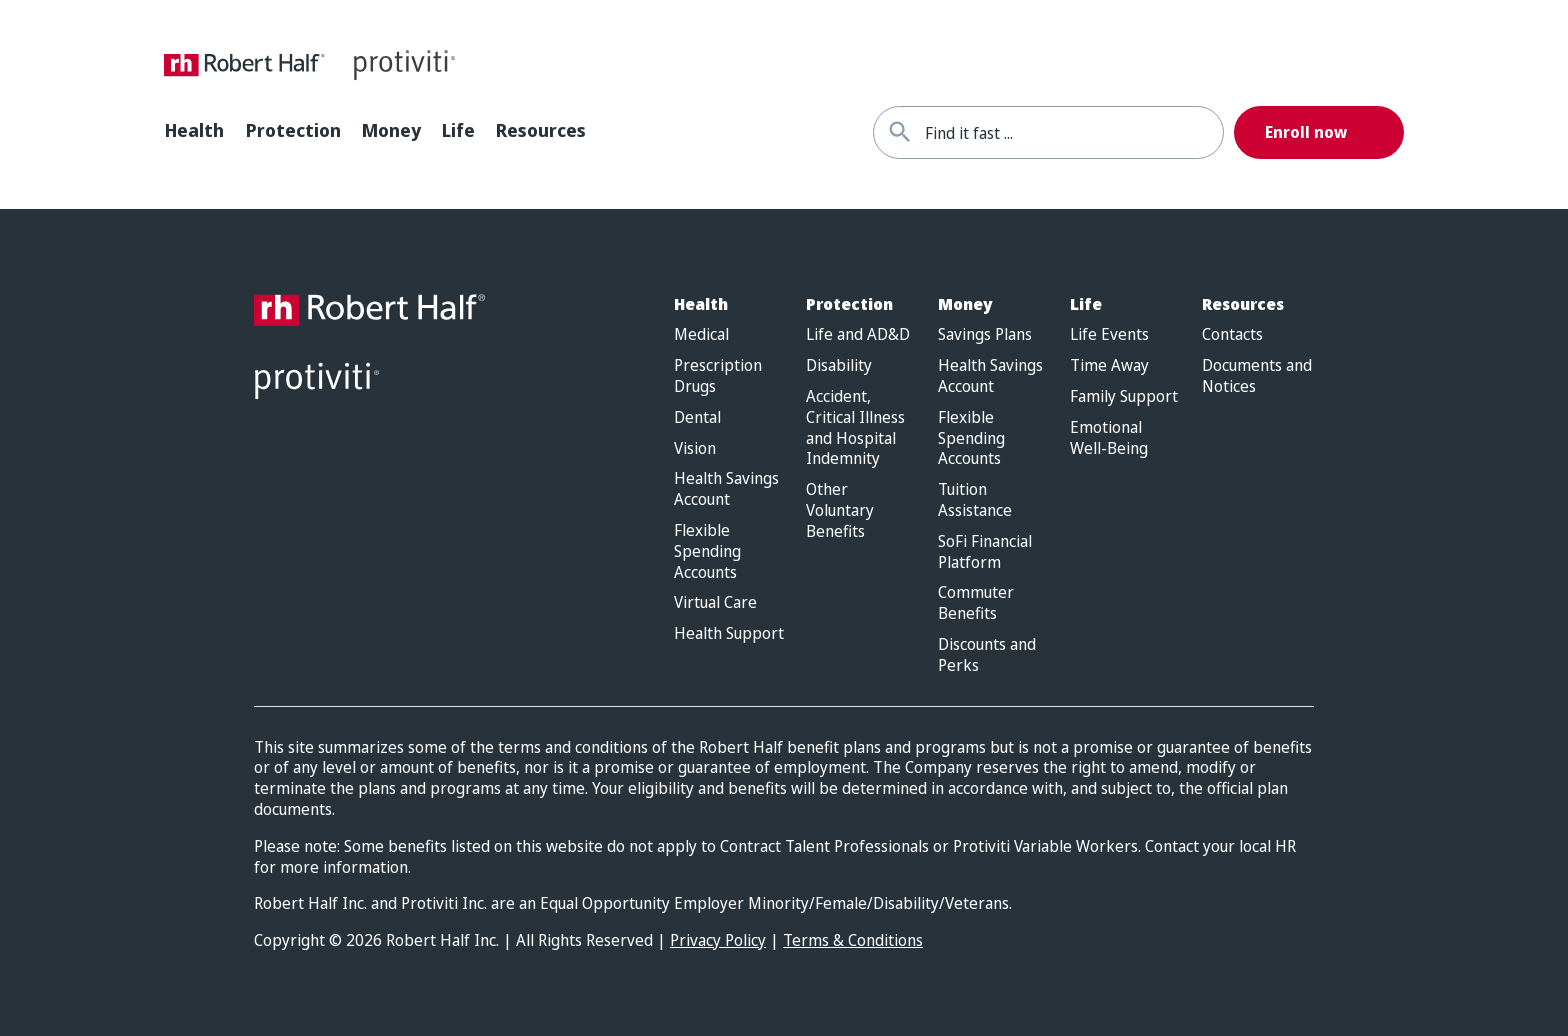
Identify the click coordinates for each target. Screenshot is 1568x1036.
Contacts (1232, 334)
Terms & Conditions (853, 940)
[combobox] (1074, 132)
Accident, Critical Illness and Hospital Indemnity (855, 427)
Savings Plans (985, 334)
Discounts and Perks (987, 655)
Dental (697, 417)
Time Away (1109, 365)
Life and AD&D (858, 334)
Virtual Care (715, 602)
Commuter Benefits (976, 603)
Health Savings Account (726, 489)
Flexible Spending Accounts (707, 551)
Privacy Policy (718, 940)
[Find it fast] (899, 132)
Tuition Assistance (975, 500)
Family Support (1124, 396)
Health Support (729, 633)
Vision (695, 448)
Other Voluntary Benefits (840, 510)
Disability (839, 365)
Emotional (1109, 438)
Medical (701, 334)
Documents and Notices (1257, 376)
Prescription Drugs (718, 376)
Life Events (1109, 334)
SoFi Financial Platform (985, 552)
